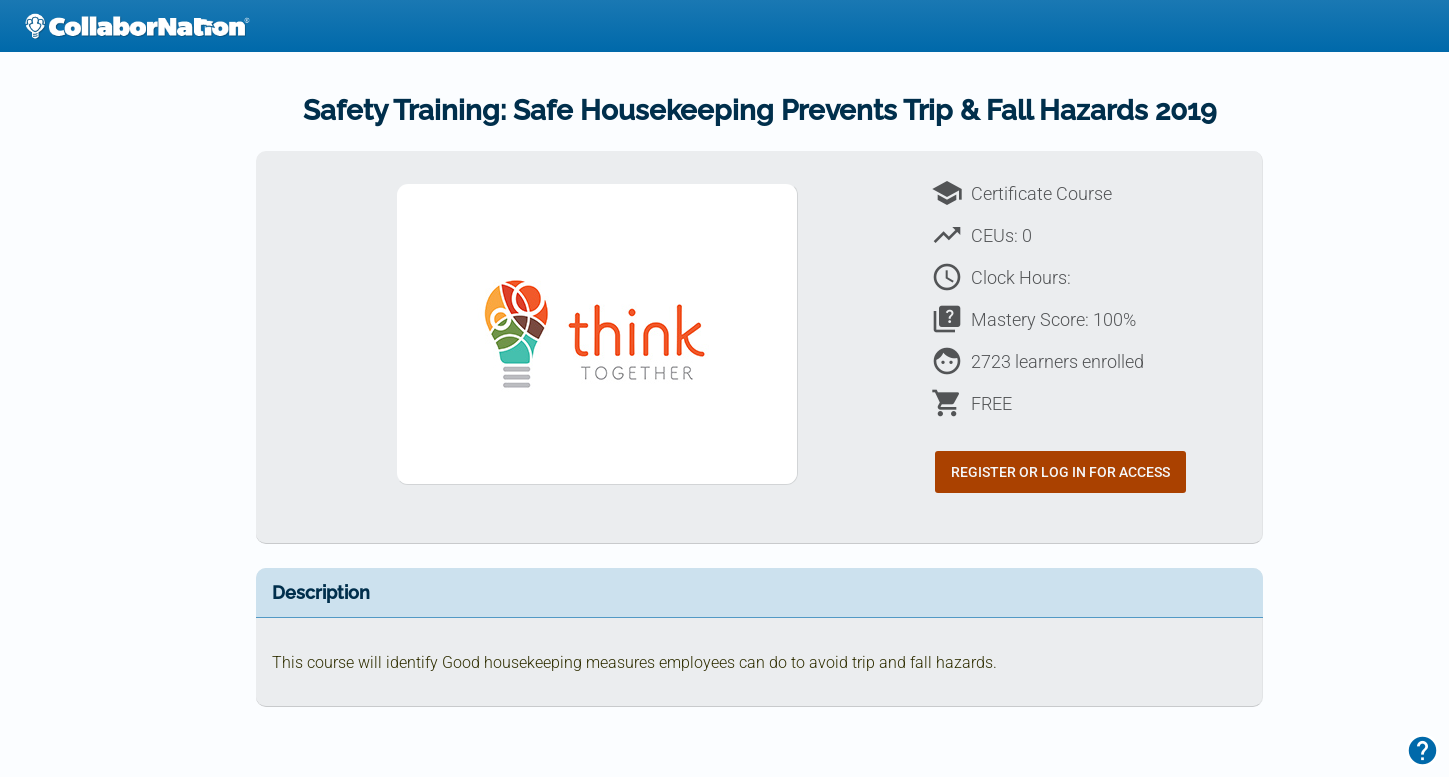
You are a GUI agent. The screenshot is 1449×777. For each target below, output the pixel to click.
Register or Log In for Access (1060, 472)
